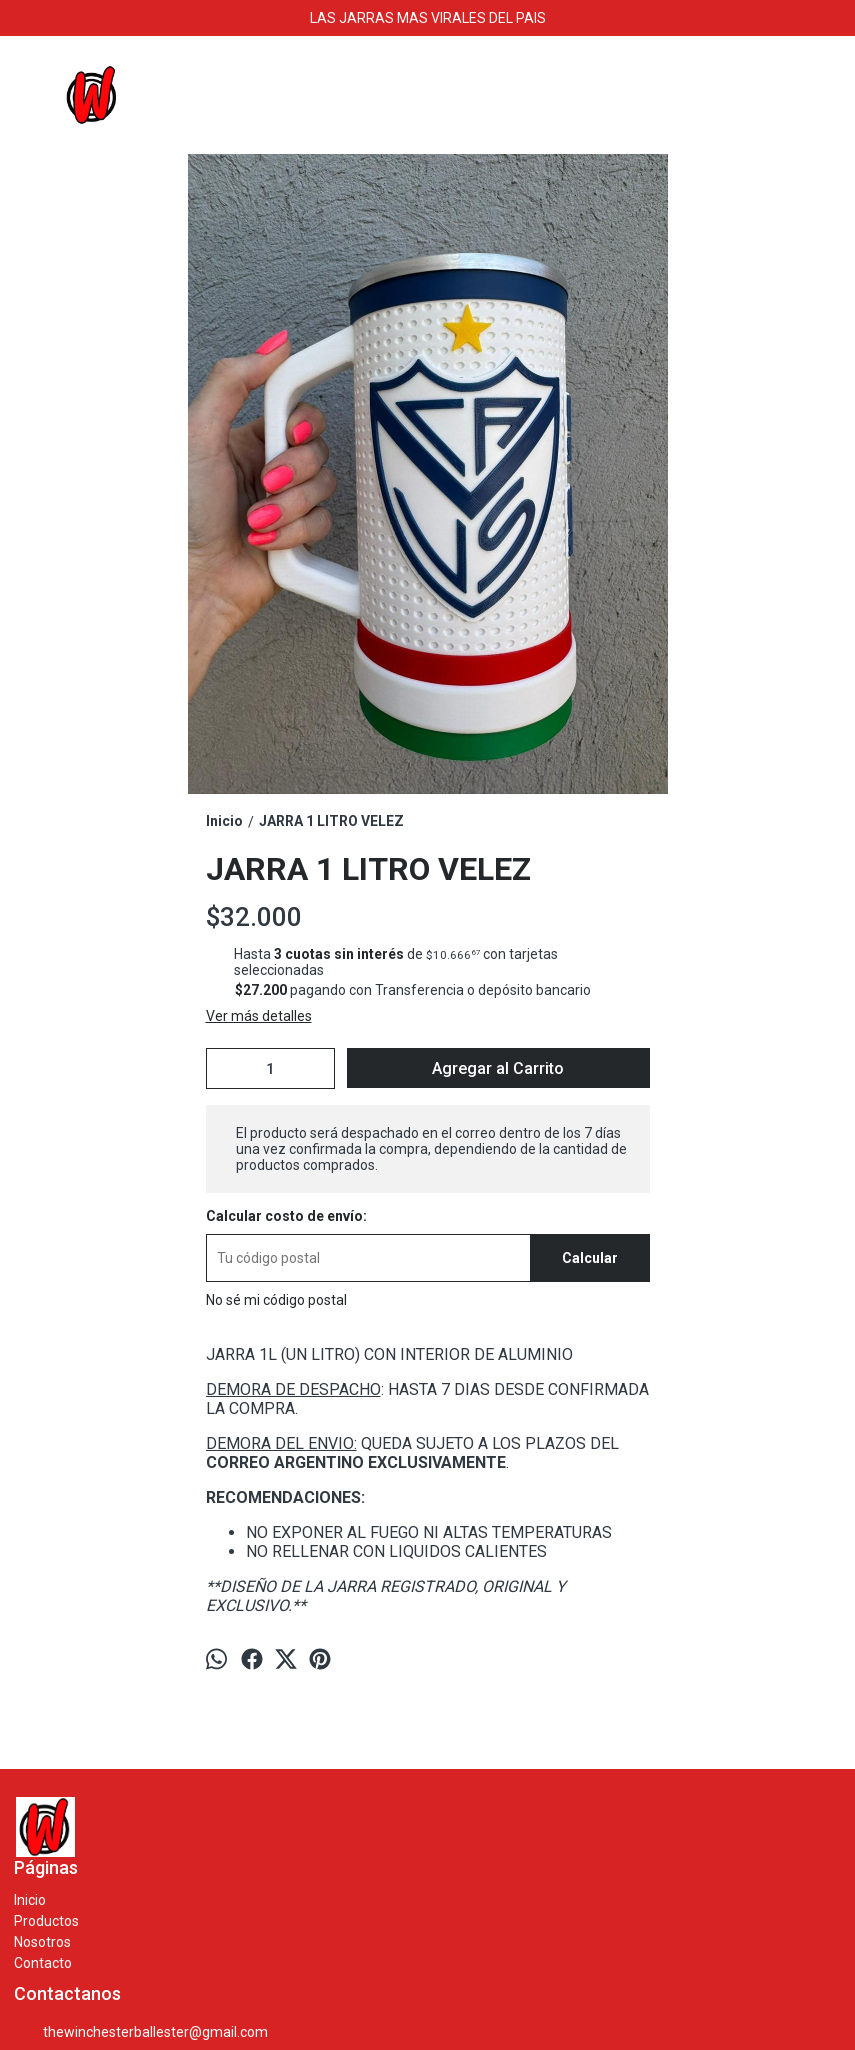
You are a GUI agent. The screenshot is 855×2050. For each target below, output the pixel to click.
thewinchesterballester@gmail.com (141, 2033)
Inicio (30, 1900)
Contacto (43, 1963)
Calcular (590, 1258)
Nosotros (42, 1942)
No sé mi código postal (276, 1300)
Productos (46, 1921)
